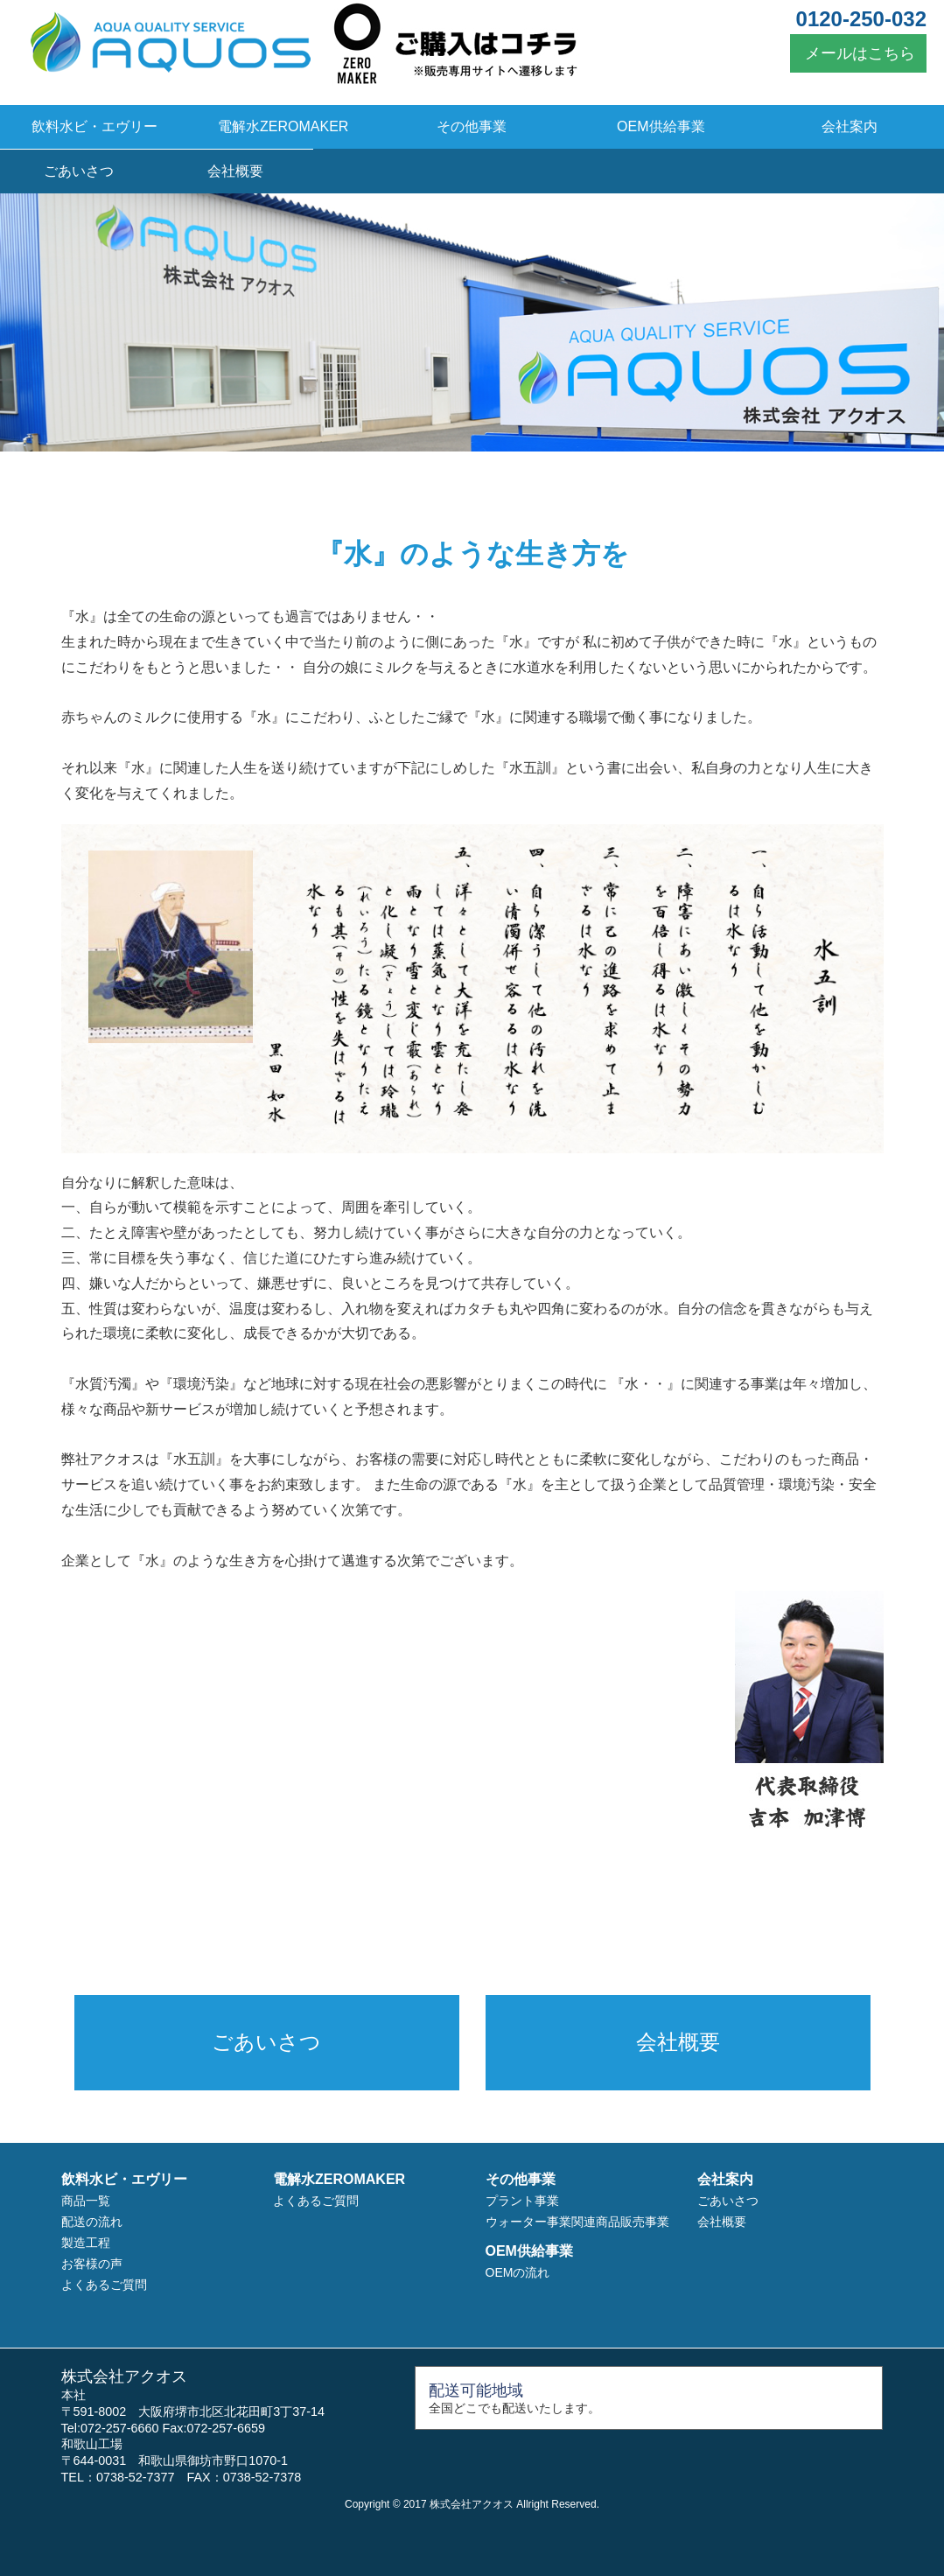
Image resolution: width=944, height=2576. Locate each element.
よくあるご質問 (104, 2285)
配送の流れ (91, 2222)
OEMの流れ (518, 2272)
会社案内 (850, 126)
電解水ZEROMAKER (283, 126)
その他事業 (472, 126)
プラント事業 (522, 2201)
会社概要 (235, 171)
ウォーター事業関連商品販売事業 (577, 2222)
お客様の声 (91, 2264)
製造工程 (85, 2243)
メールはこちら (858, 53)
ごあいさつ (79, 171)
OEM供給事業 (660, 126)
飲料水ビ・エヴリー (94, 126)
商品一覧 (85, 2201)
